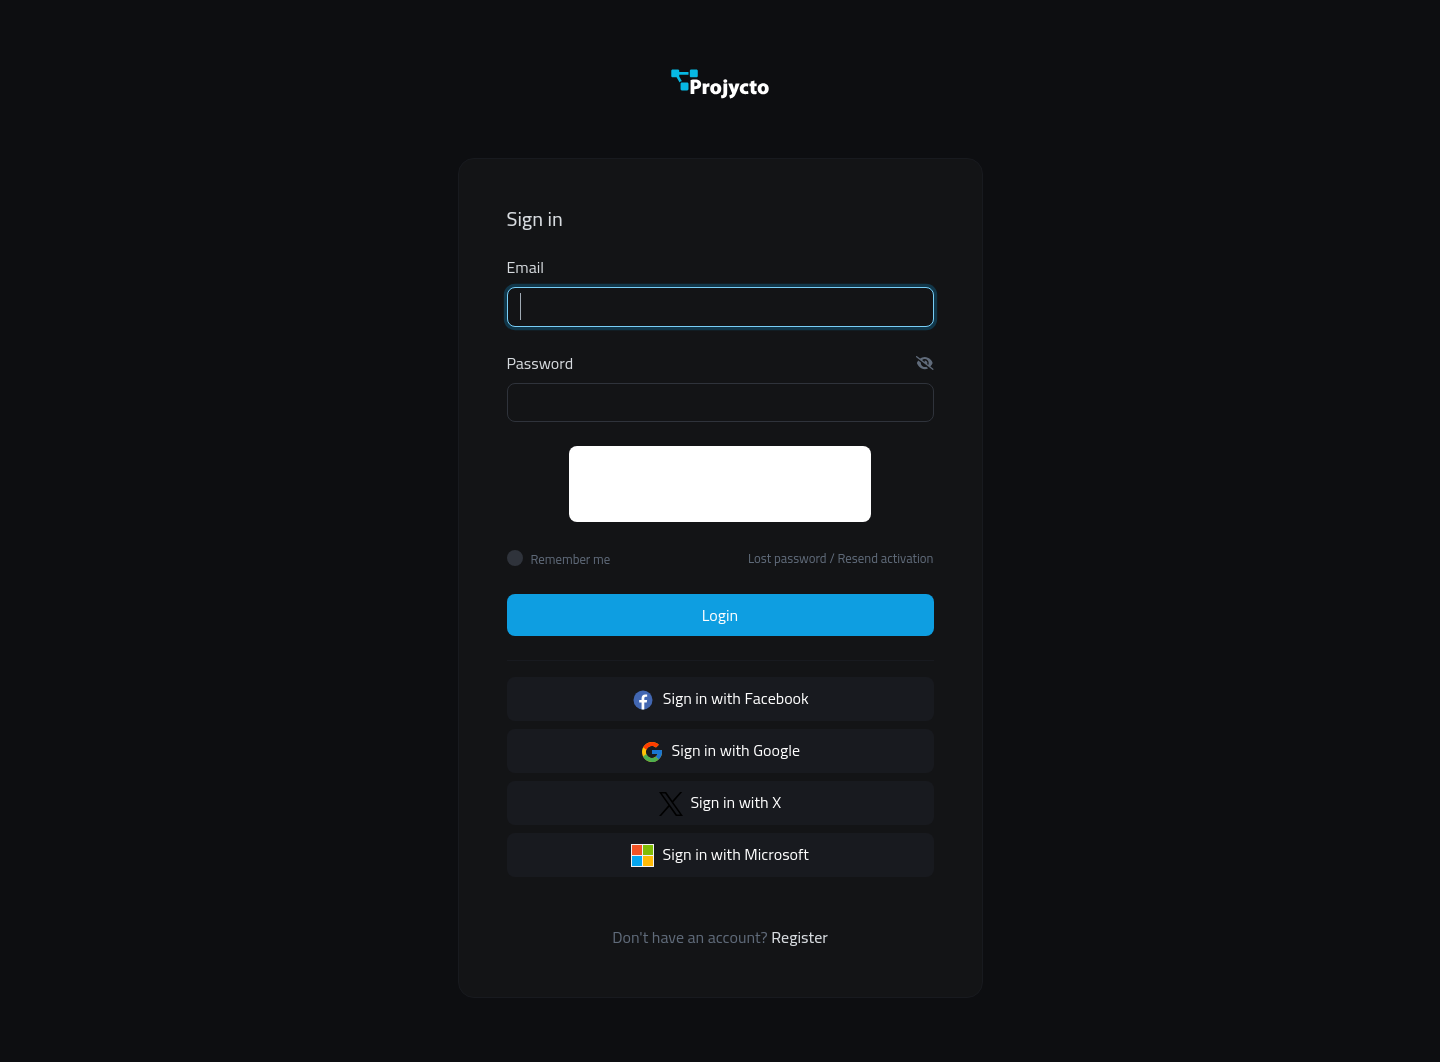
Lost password (787, 558)
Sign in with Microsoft (720, 854)
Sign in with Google (720, 750)
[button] (925, 363)
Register (799, 937)
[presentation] (721, 485)
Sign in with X (720, 802)
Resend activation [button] (886, 558)
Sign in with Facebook (720, 698)
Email (526, 267)
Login (720, 615)
